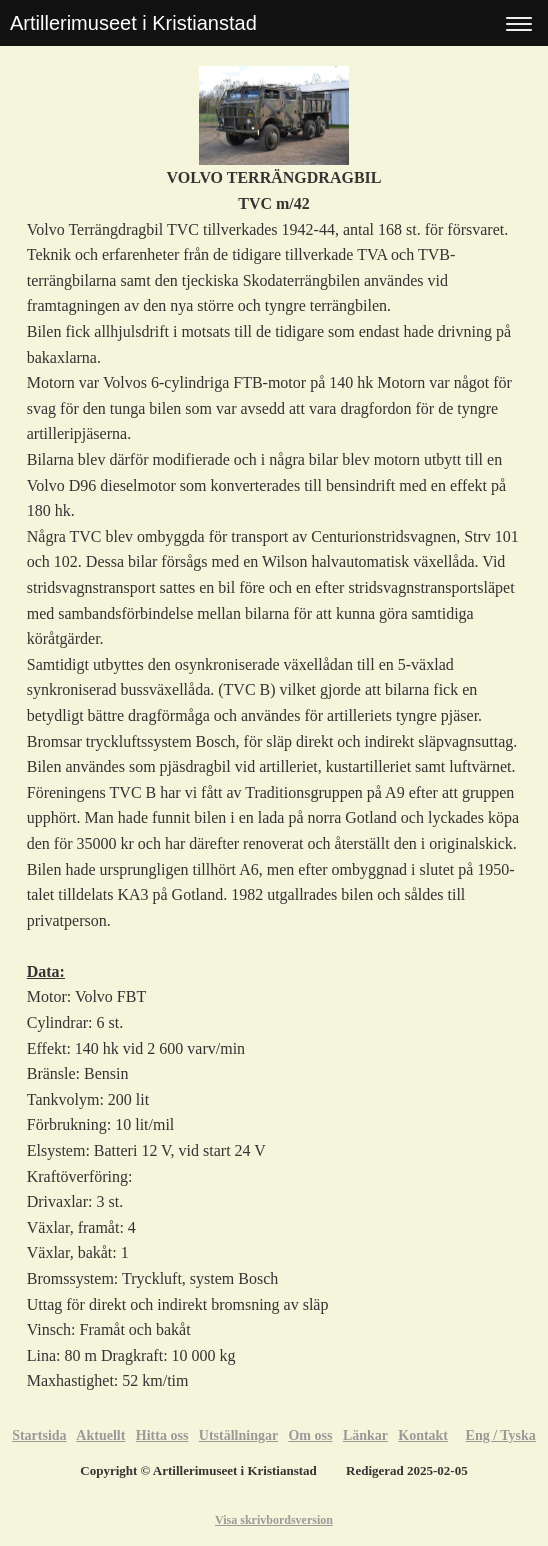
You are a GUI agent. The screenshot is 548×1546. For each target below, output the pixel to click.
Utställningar (238, 1435)
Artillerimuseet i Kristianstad (133, 23)
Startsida (39, 1435)
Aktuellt (100, 1435)
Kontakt (423, 1435)
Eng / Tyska (501, 1435)
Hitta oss (162, 1435)
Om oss (310, 1435)
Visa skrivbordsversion (274, 1520)
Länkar (365, 1435)
